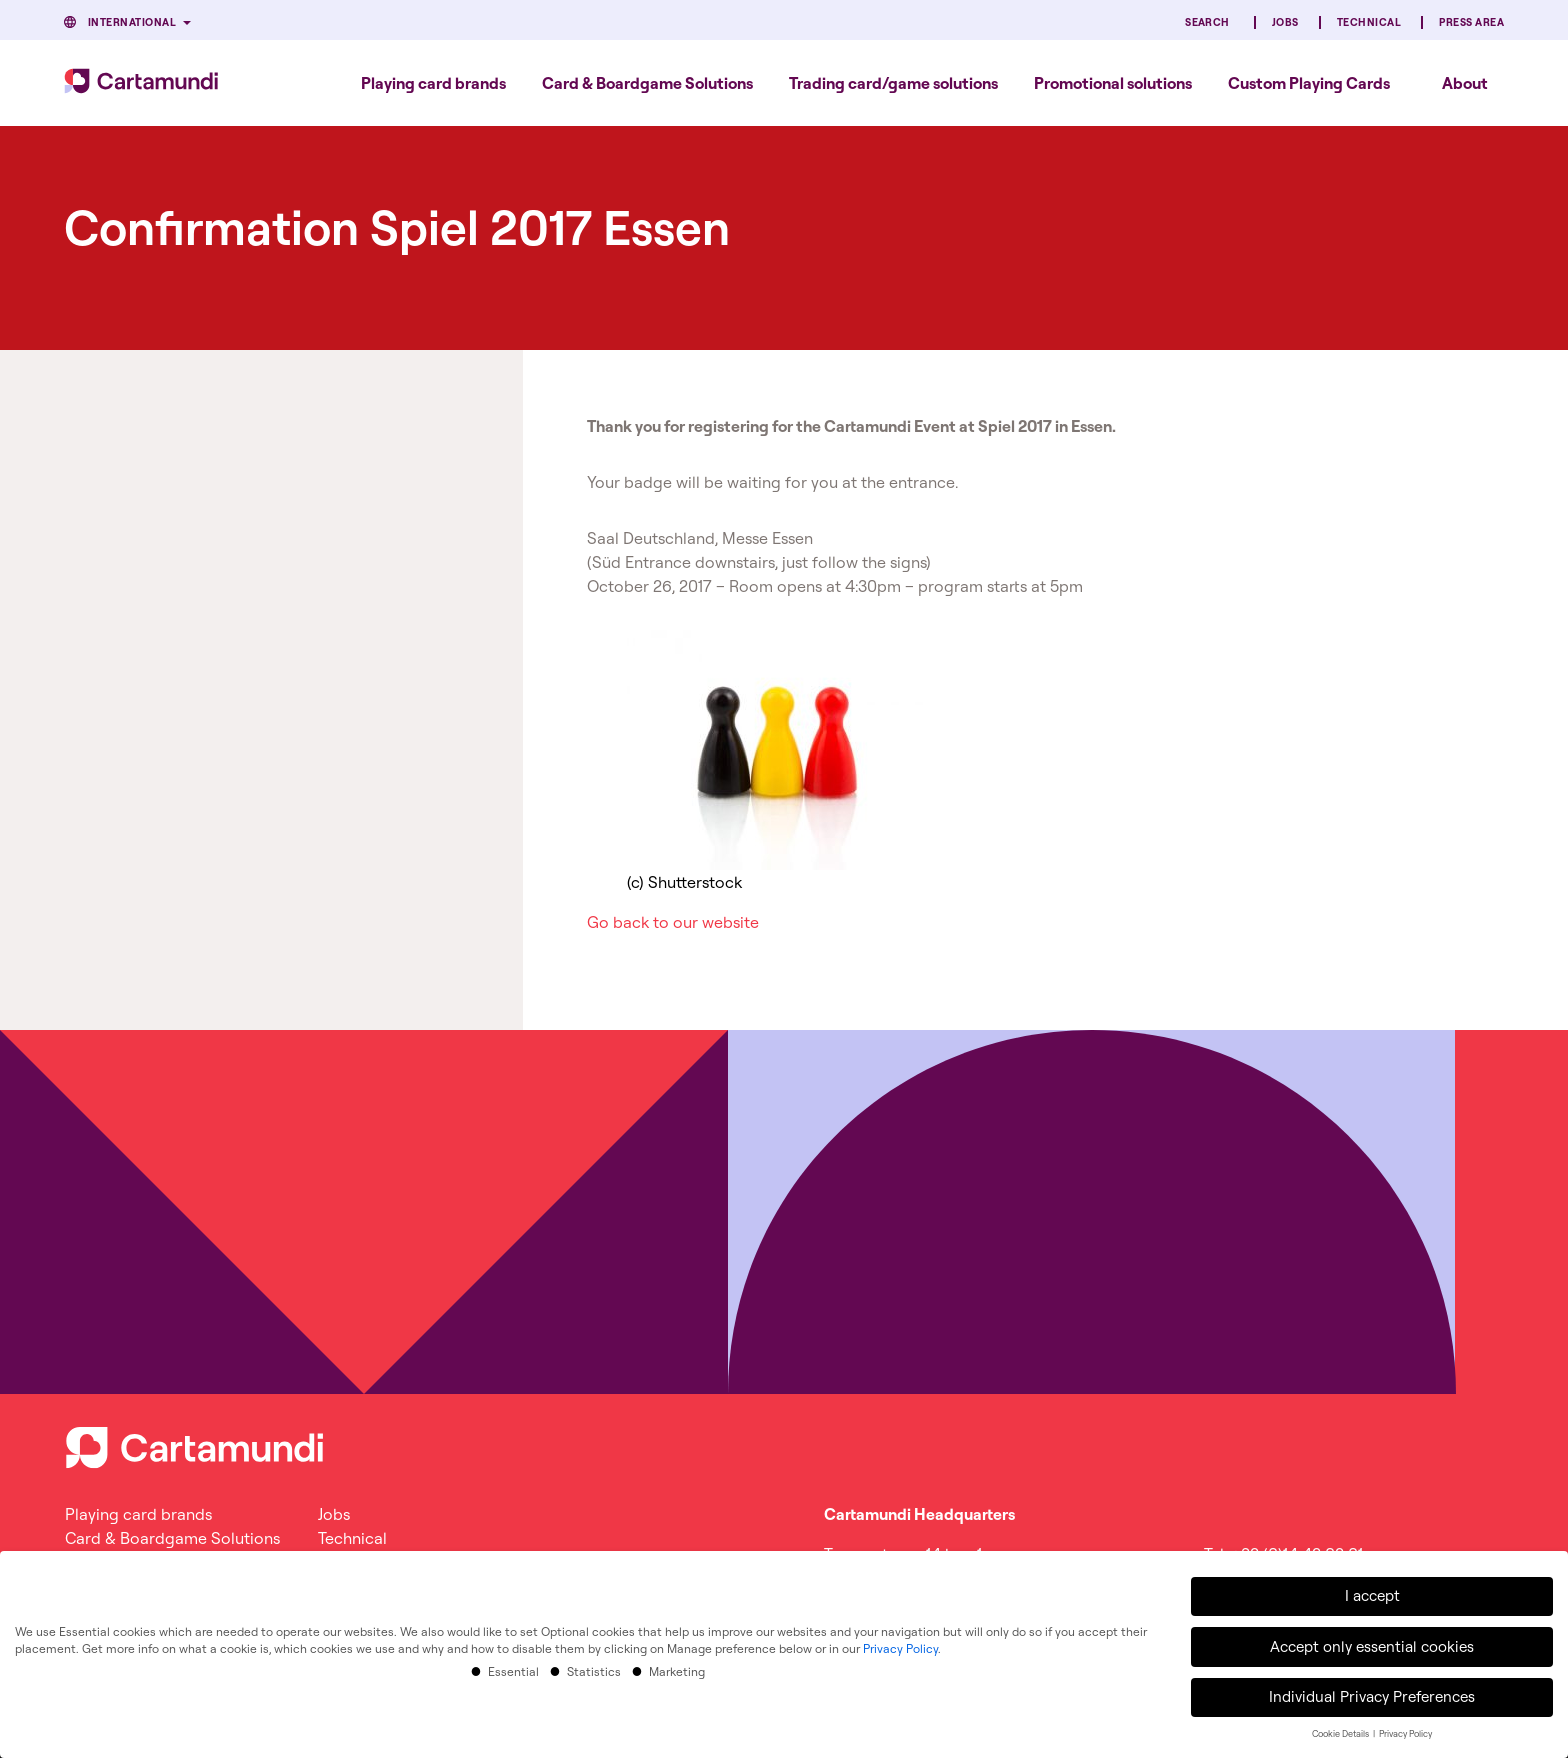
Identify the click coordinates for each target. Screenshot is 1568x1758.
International (132, 22)
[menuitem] (433, 83)
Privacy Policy (900, 1643)
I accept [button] (1372, 1590)
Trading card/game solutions (893, 83)
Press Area (1471, 22)
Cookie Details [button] (1341, 1728)
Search (1207, 22)
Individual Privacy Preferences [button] (1372, 1691)
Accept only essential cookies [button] (1372, 1641)
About (1465, 83)
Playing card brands (433, 83)
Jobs (1285, 22)
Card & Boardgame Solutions (647, 83)
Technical (1369, 22)
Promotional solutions (1113, 83)
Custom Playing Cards (1309, 83)
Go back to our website (673, 922)
